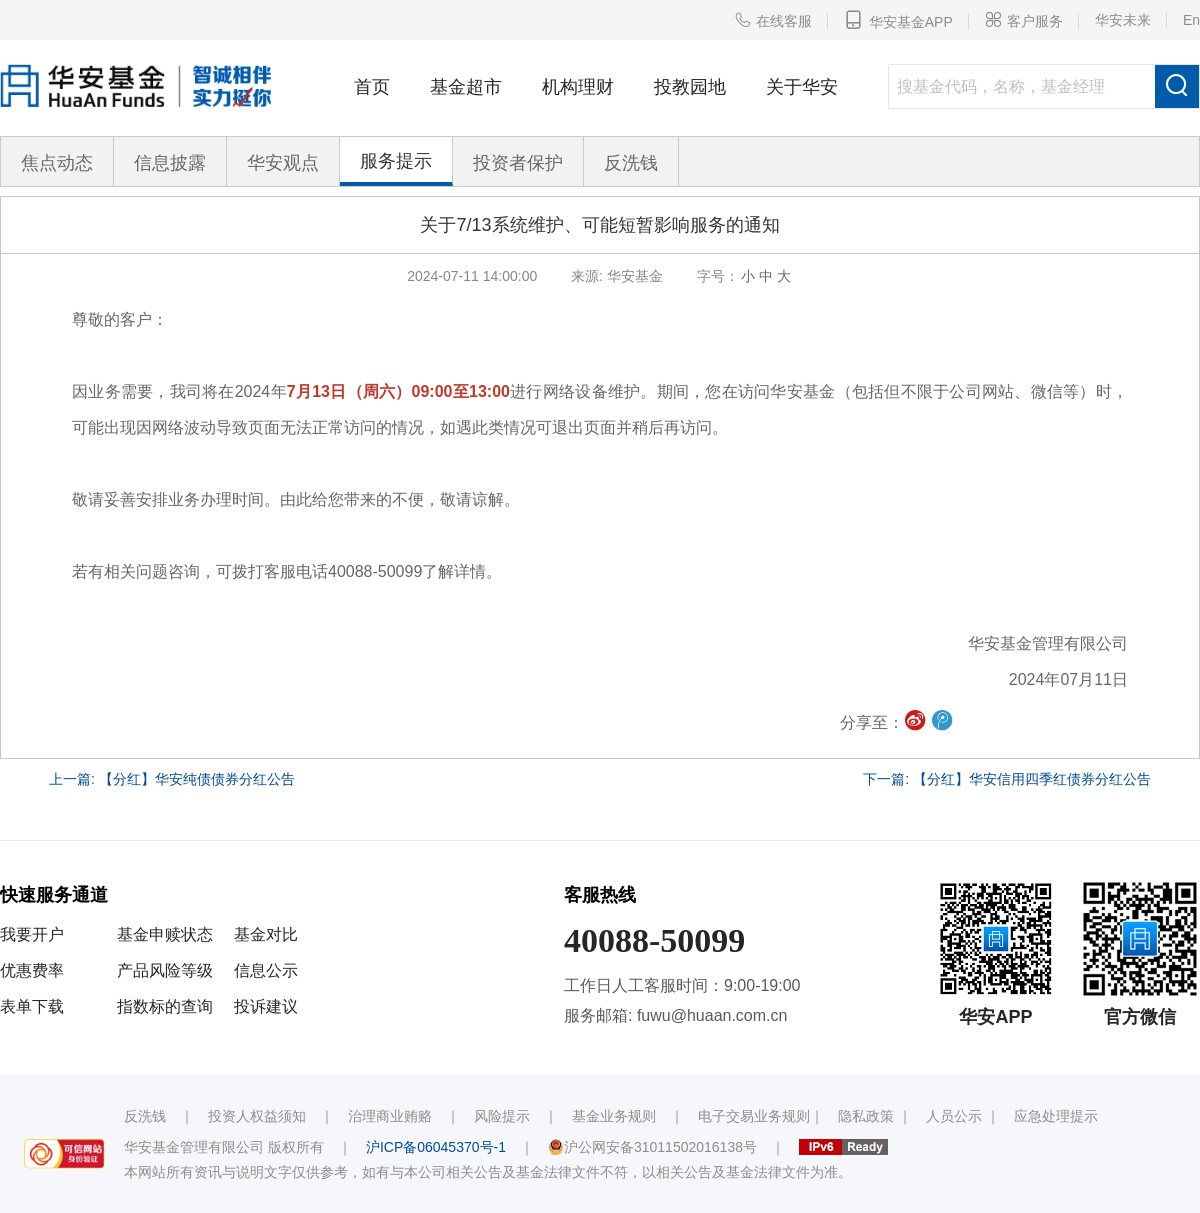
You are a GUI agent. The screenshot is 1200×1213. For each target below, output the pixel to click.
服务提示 (396, 161)
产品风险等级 (165, 970)
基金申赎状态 (165, 934)
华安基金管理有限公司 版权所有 (224, 1147)
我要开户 (32, 934)
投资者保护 (518, 163)
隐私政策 (866, 1116)
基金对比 (266, 934)
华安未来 (1123, 20)
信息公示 (266, 970)
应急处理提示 (1056, 1116)
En (1191, 20)
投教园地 (690, 87)
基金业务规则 (614, 1116)
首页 (372, 87)
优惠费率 (32, 970)
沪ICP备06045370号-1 (436, 1147)
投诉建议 (266, 1006)
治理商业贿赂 (390, 1116)
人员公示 (954, 1116)
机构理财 (578, 87)
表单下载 (32, 1006)
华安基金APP (898, 20)
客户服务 (1024, 20)
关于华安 (802, 87)
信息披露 (170, 163)
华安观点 (283, 163)
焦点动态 (57, 163)
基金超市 (466, 87)
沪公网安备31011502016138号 (652, 1147)
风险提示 (502, 1116)
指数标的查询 (165, 1006)
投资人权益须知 (257, 1116)
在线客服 (773, 20)
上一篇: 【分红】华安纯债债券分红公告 (172, 779)
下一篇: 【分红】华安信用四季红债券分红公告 (1007, 779)
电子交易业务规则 (754, 1116)
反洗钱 (631, 163)
